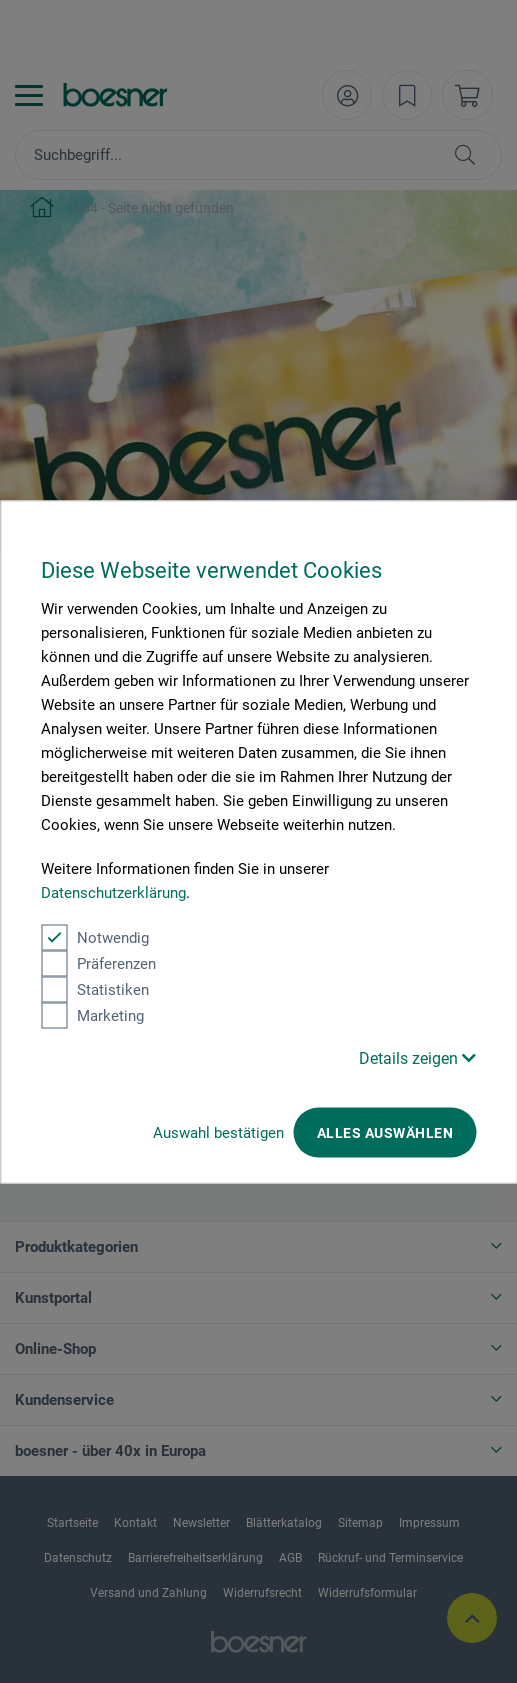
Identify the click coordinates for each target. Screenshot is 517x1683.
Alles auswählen (385, 1132)
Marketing (92, 1015)
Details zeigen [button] (417, 1057)
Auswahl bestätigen (218, 1132)
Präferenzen (98, 963)
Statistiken (95, 989)
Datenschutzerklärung (113, 892)
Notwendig (95, 937)
